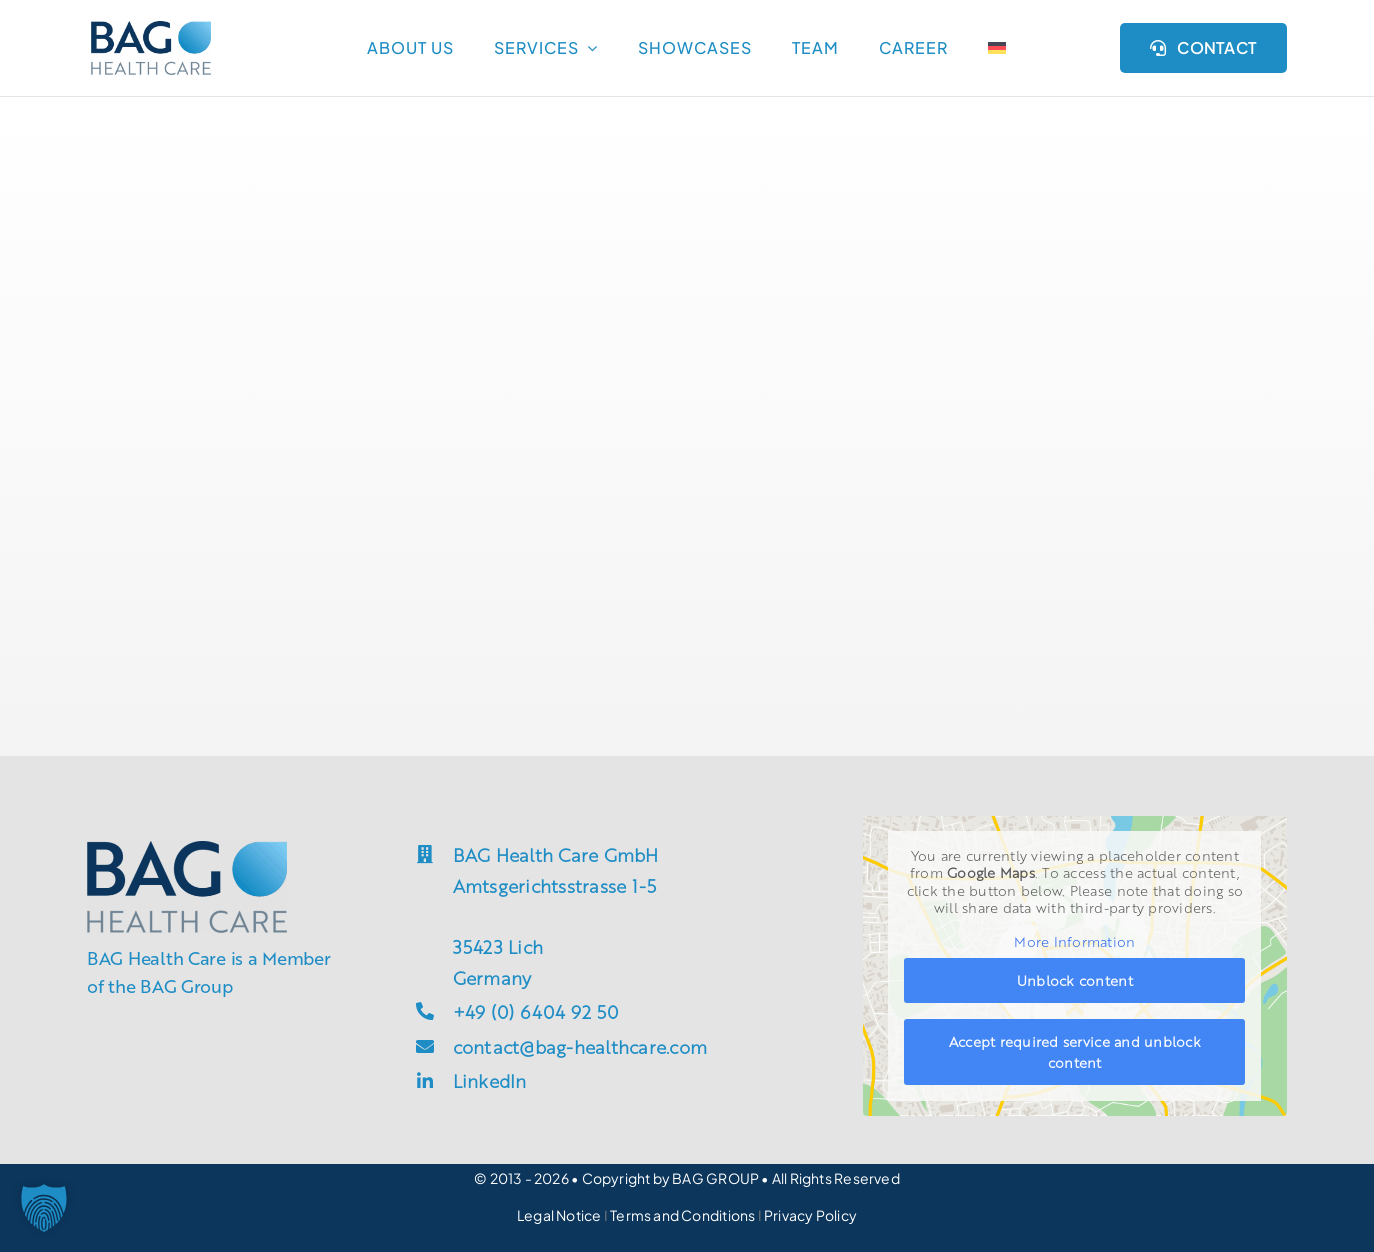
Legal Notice (559, 1215)
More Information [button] (1075, 941)
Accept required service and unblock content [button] (1075, 1051)
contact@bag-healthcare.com (580, 1046)
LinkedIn (490, 1080)
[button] (44, 1208)
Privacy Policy (810, 1215)
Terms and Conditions (683, 1215)
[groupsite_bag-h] (151, 29)
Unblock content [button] (1075, 980)
